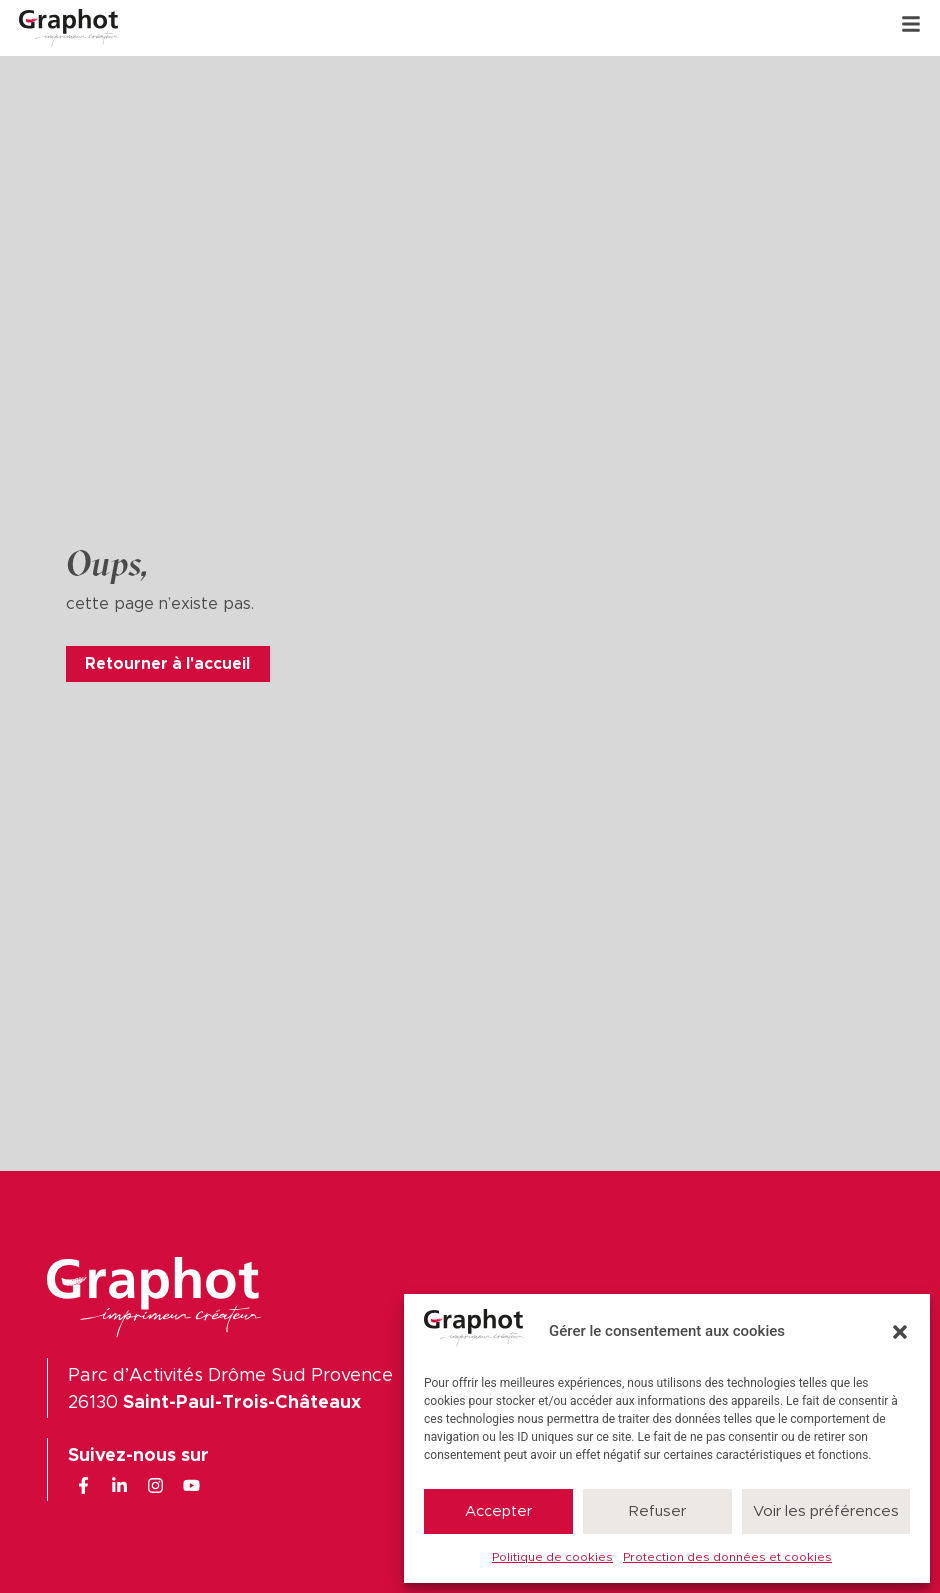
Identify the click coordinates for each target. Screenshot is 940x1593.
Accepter (498, 1511)
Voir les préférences (826, 1511)
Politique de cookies (552, 1557)
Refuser (657, 1511)
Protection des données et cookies (727, 1557)
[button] (900, 1332)
